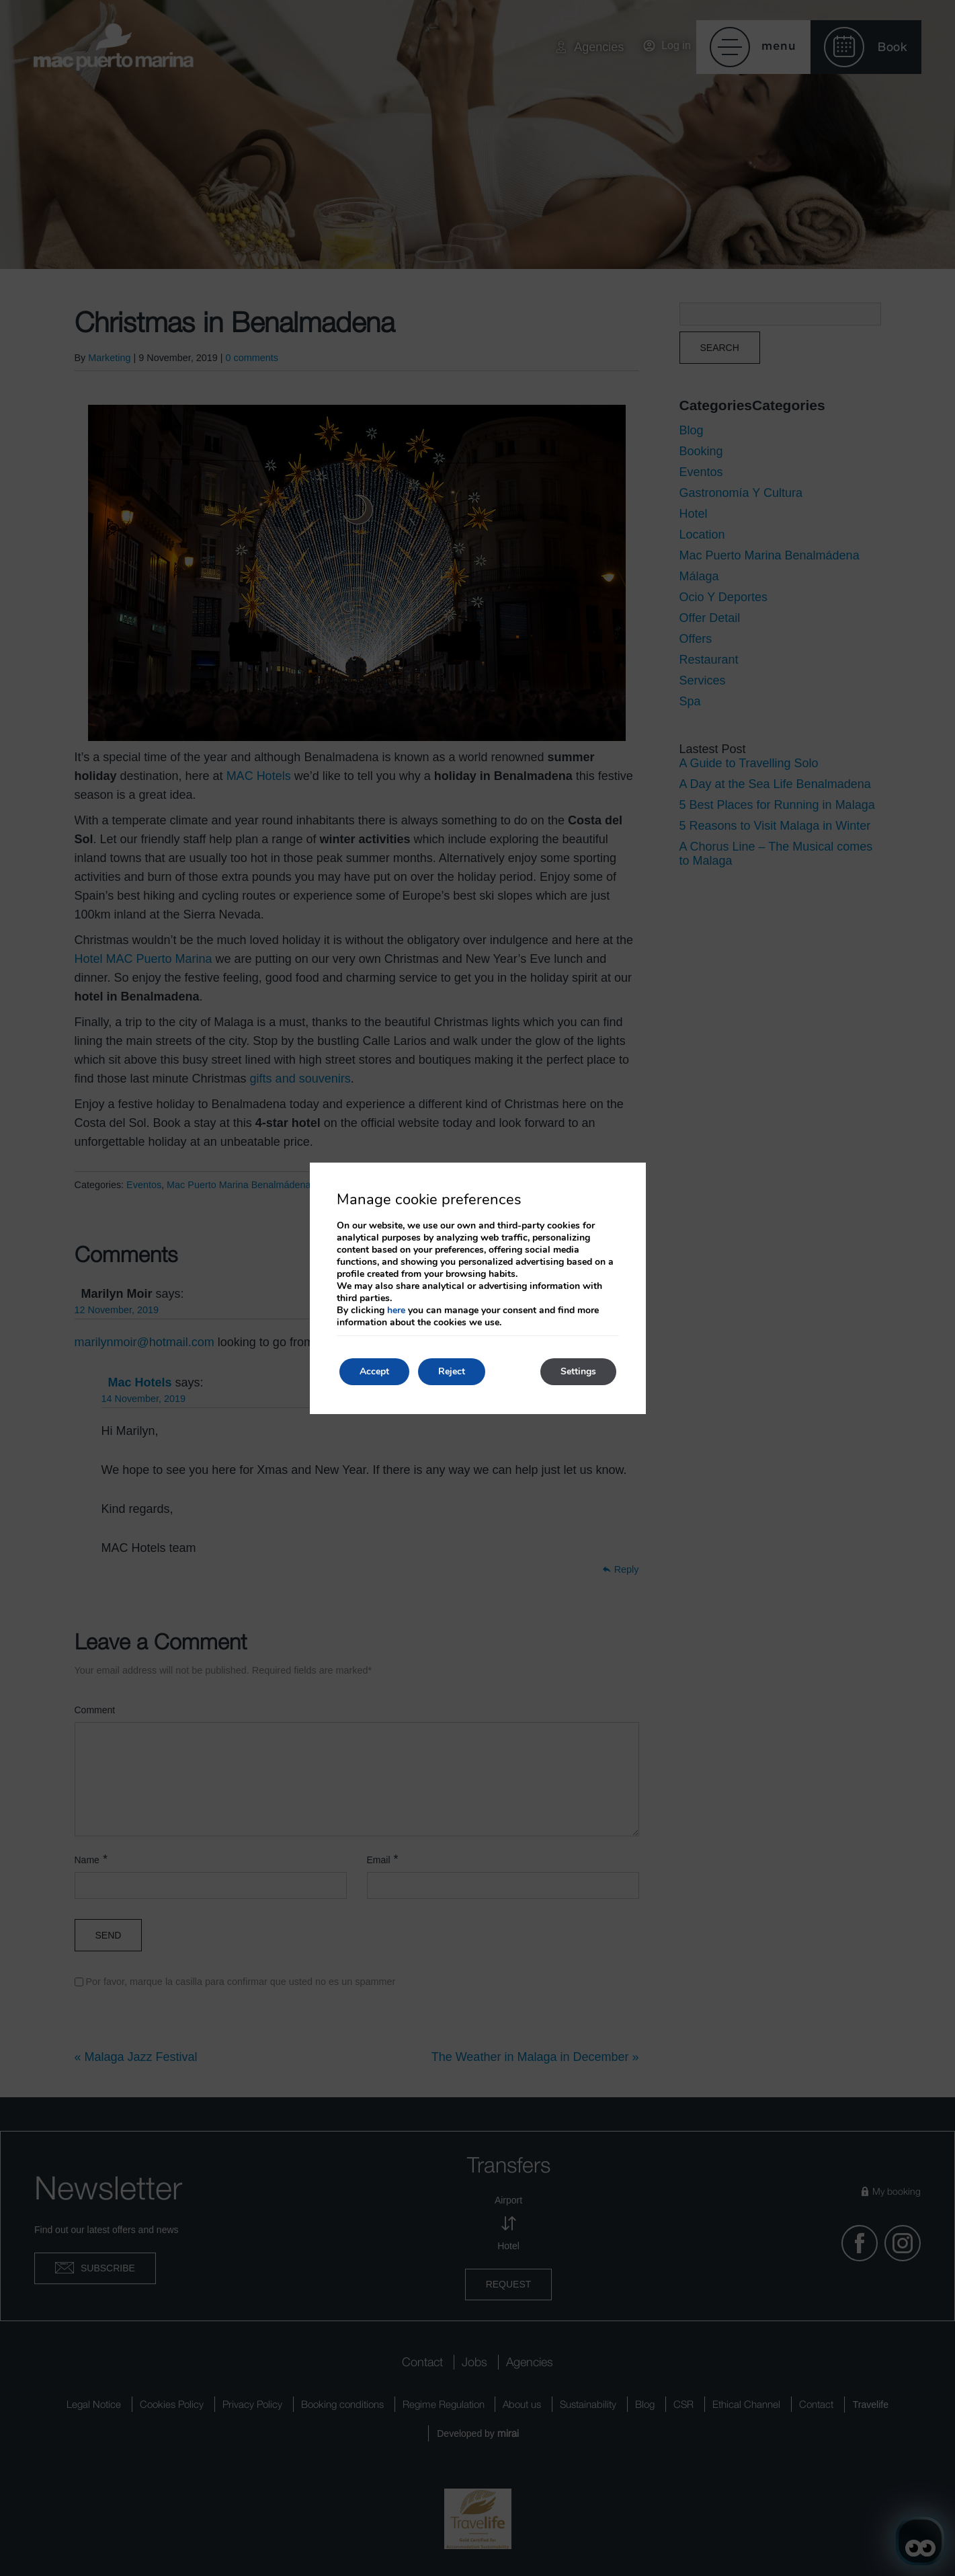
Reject (451, 1371)
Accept (374, 1371)
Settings (578, 1371)
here (396, 1310)
